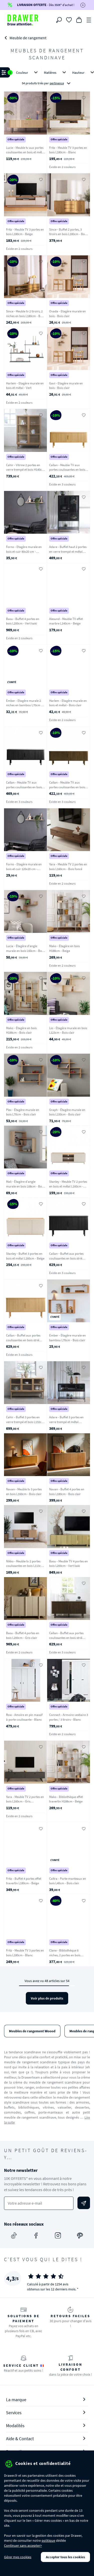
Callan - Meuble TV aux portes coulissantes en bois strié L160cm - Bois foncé (67, 787)
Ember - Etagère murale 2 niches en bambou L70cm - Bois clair (24, 705)
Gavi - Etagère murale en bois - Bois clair (66, 385)
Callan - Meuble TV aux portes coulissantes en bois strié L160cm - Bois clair (67, 469)
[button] (47, 78)
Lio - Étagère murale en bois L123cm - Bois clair (68, 1030)
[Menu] (89, 20)
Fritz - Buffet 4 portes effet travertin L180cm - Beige (23, 1880)
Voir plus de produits (47, 1998)
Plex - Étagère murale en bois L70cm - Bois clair (22, 1112)
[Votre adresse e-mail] (38, 2203)
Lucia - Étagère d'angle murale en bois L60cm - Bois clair (25, 950)
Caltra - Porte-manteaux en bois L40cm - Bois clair (67, 1880)
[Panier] (79, 20)
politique (48, 2540)
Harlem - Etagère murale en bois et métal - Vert (25, 385)
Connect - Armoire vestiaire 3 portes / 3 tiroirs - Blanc (68, 1717)
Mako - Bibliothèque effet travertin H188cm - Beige (66, 1799)
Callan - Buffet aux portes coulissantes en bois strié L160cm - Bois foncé (66, 1637)
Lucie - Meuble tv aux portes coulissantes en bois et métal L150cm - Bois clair (25, 152)
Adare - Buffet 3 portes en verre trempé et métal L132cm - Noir (66, 1422)
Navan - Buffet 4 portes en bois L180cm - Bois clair (66, 1491)
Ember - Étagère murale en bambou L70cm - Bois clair (67, 1337)
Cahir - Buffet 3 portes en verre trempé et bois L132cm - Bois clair (25, 1422)
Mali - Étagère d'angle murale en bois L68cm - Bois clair (25, 1186)
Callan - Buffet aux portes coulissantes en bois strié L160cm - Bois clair (23, 1340)
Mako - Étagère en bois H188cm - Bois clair (21, 1030)
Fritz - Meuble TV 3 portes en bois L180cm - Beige (25, 231)
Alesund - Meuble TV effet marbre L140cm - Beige (66, 621)
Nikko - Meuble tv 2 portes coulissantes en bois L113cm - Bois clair (25, 1566)
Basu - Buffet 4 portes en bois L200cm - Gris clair (22, 1635)
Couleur (28, 72)
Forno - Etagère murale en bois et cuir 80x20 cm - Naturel (24, 551)
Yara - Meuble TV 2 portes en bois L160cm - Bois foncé (68, 866)
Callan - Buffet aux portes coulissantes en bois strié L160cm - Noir (66, 1258)
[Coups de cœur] (69, 20)
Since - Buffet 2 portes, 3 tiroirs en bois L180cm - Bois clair (68, 234)
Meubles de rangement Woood (32, 2031)
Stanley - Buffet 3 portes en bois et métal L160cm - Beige (25, 1255)
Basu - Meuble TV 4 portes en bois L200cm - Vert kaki (68, 1563)
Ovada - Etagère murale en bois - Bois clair (67, 313)
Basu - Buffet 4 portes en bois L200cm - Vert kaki (22, 621)
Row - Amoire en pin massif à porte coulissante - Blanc (24, 1717)
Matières (56, 72)
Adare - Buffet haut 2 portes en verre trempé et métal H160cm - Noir (67, 551)
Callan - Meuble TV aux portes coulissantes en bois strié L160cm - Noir (24, 787)
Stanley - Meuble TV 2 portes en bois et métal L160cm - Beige (68, 1186)
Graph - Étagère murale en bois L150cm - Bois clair (67, 1112)
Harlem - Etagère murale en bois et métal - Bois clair (68, 703)
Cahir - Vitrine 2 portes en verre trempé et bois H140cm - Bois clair (25, 469)
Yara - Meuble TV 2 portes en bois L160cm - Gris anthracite (25, 1801)
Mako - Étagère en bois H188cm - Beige (64, 948)
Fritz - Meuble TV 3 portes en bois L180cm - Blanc (68, 150)
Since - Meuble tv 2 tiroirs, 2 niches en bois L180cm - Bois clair (25, 316)
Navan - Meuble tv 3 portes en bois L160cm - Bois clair (24, 1491)
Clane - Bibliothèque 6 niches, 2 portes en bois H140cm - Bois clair (64, 1955)
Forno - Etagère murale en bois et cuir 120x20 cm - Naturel (24, 869)
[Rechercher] (59, 20)
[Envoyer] (83, 2203)
